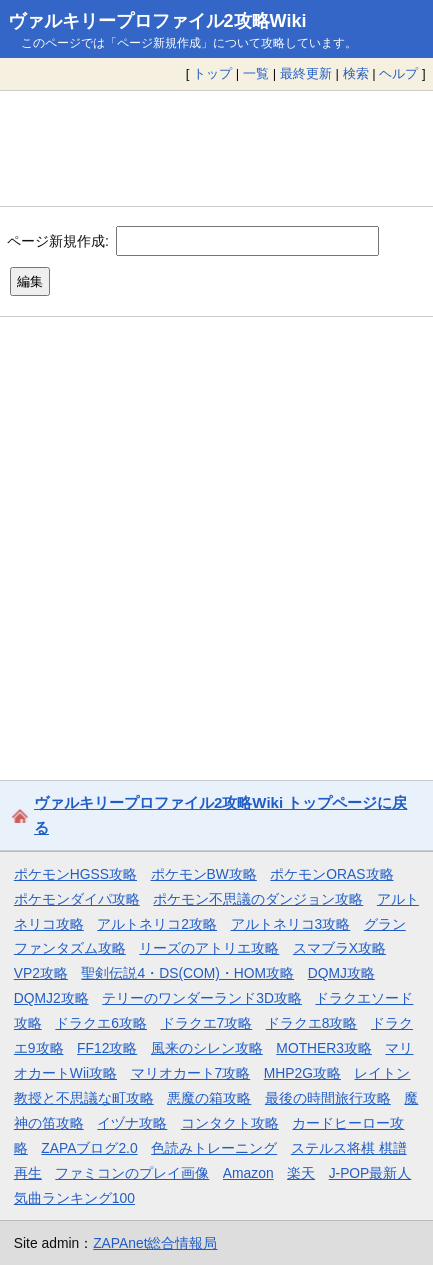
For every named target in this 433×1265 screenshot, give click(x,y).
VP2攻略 (41, 973)
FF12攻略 (107, 1048)
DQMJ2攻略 (51, 998)
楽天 (301, 1173)
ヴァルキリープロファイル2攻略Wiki (157, 21)
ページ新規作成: (58, 240)
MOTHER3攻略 (324, 1048)
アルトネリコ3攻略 (291, 924)
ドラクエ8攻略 (312, 1023)
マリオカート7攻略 (191, 1073)
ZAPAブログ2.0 (89, 1148)
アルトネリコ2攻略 (157, 924)
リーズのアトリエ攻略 (209, 948)
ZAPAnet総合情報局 (155, 1243)
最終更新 (306, 73)
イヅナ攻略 (132, 1123)
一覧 (256, 73)
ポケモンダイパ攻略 (77, 899)
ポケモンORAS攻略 (331, 874)
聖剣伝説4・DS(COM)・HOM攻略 (187, 973)
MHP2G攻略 (302, 1073)
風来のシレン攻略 (207, 1048)
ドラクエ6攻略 (101, 1023)
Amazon (248, 1173)
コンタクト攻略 (230, 1123)
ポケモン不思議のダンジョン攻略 (258, 899)
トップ (212, 73)
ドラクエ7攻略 (207, 1023)
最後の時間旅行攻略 (328, 1098)
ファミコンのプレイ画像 (132, 1173)
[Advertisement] (216, 148)
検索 (356, 73)
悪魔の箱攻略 (209, 1098)
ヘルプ (398, 73)
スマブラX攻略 (339, 948)
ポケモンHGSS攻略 (75, 874)
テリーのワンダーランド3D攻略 (202, 998)
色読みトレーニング (214, 1148)
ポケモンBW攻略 (204, 874)
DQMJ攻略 (341, 973)
